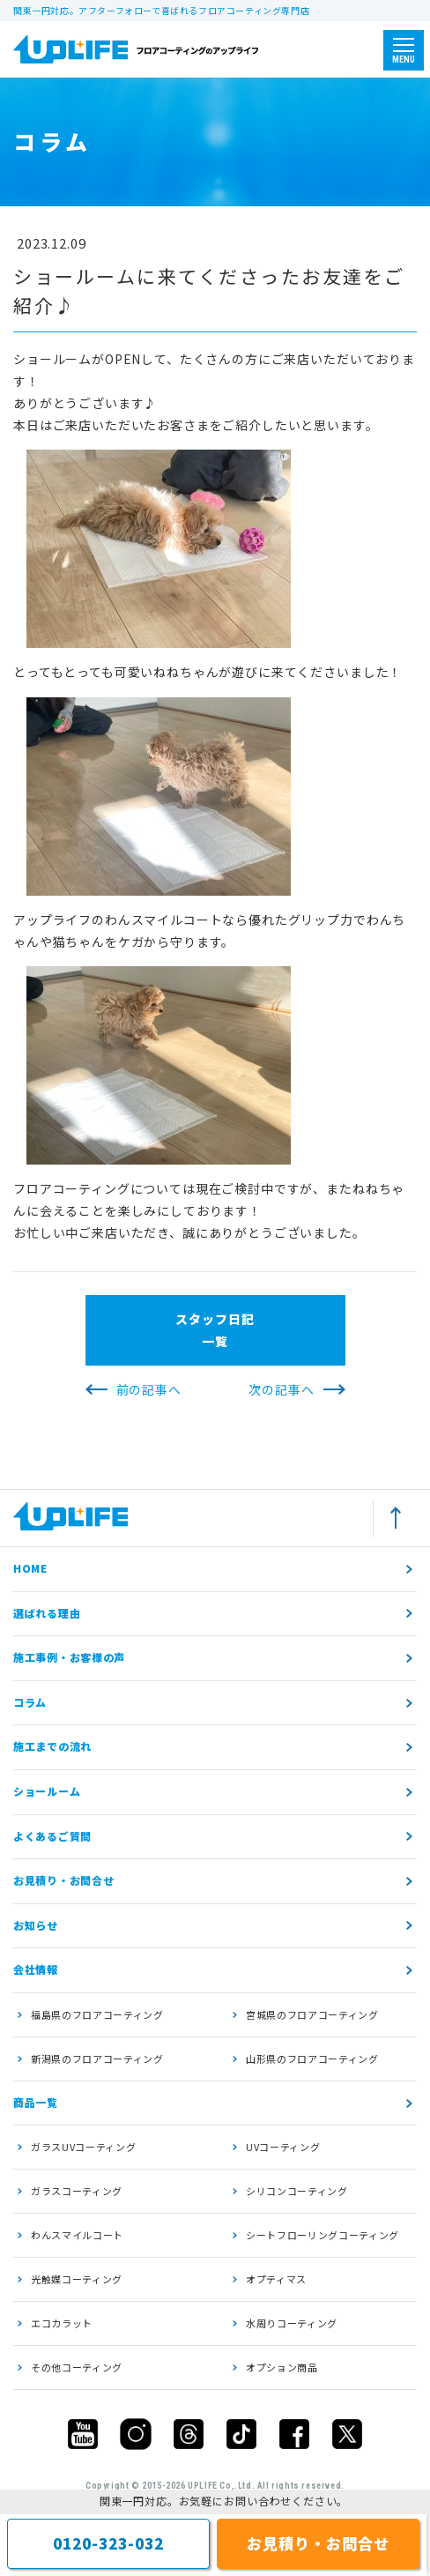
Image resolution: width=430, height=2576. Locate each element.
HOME (30, 1567)
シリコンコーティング (297, 2191)
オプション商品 (282, 2367)
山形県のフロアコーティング (312, 2058)
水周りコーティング (291, 2323)
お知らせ (35, 1924)
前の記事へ (149, 1389)
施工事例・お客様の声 (69, 1656)
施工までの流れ (52, 1745)
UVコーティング (283, 2147)
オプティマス (276, 2279)
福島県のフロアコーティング (97, 2014)
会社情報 (35, 1969)
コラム (30, 1701)
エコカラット (62, 2323)
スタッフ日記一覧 (214, 1330)
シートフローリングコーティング (322, 2235)
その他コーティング (76, 2367)
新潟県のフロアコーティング (97, 2058)
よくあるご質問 (52, 1835)
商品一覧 (35, 2102)
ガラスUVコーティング (83, 2147)
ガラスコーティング (76, 2191)
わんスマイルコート (77, 2235)
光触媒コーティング (76, 2279)
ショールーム (46, 1790)
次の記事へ (281, 1389)
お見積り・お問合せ (63, 1879)
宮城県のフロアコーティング (312, 2014)
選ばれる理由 (46, 1612)
